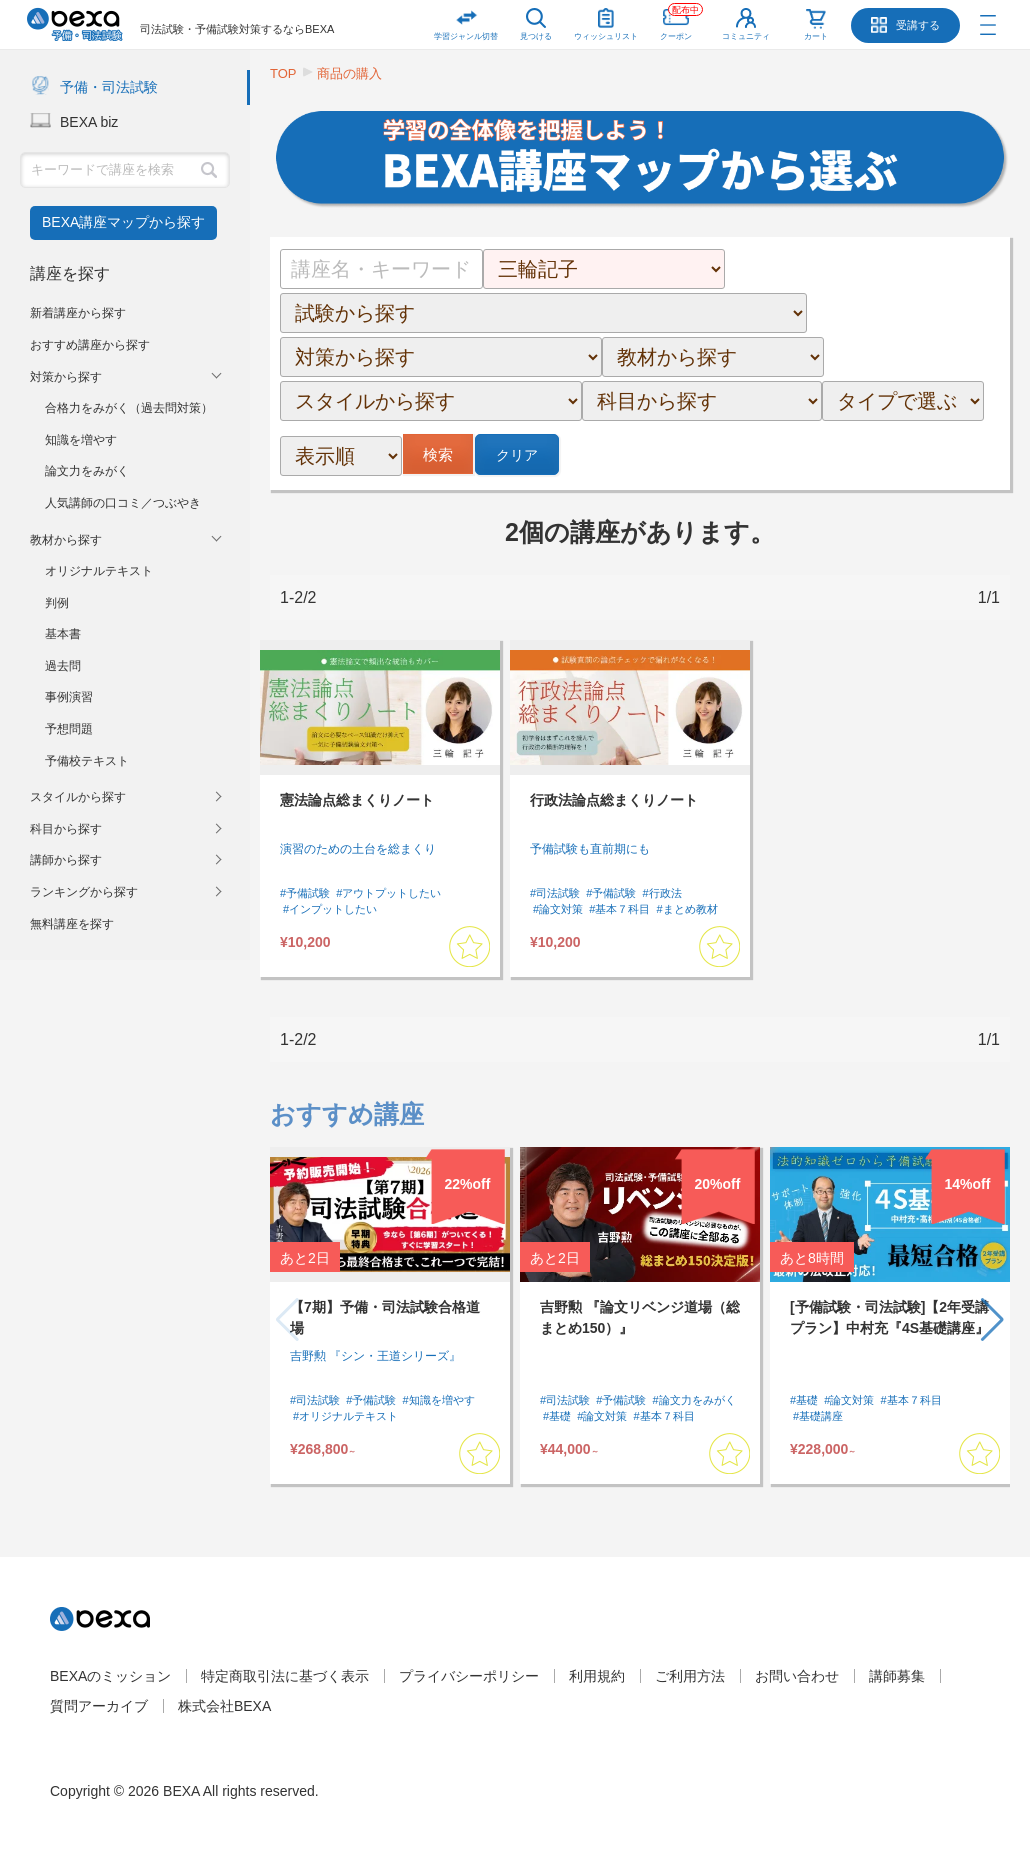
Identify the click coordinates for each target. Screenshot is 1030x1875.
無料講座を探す (72, 924)
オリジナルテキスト (99, 571)
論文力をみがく (87, 471)
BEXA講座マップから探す (123, 222)
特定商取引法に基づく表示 (285, 1676)
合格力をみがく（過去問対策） (129, 408)
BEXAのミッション (110, 1676)
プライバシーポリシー (469, 1676)
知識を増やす (81, 440)
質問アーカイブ (99, 1706)
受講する (918, 25)
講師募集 (897, 1676)
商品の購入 (349, 73)
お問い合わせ (797, 1676)
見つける (536, 36)
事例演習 (69, 697)
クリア (517, 455)
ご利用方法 (690, 1676)
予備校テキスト (87, 761)
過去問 (63, 666)
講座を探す (70, 273)
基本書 (63, 634)
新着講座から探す (78, 313)
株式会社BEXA (224, 1706)
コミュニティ (746, 36)
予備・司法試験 (109, 87)
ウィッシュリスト (606, 20)
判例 (57, 603)
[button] (992, 1319)
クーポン (681, 20)
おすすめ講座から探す (90, 345)
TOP (283, 73)
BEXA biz (89, 122)
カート (816, 36)
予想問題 (69, 729)
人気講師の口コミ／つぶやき (123, 503)
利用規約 (597, 1676)
